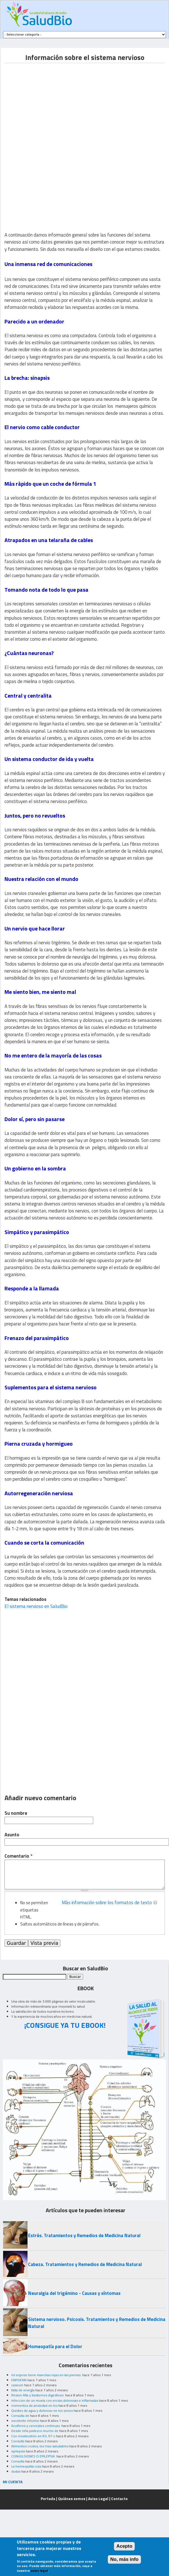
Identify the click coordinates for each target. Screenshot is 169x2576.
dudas (15, 2471)
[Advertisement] (51, 102)
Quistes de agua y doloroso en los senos (42, 2410)
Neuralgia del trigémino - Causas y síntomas (74, 2293)
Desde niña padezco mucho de (34, 2430)
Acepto (125, 2546)
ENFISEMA (19, 2380)
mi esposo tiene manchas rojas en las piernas (46, 2375)
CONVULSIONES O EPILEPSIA (33, 2456)
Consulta (17, 2441)
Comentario (18, 1856)
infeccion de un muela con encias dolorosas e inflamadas (54, 2400)
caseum (17, 2385)
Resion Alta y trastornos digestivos (37, 2395)
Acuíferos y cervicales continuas (36, 2425)
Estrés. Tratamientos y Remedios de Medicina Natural (84, 2235)
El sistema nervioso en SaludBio (36, 1606)
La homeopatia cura (26, 2466)
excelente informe (25, 2420)
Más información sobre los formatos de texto (107, 1902)
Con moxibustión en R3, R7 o (33, 2436)
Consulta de (20, 2415)
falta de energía (23, 2390)
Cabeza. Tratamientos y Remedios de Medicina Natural (85, 2264)
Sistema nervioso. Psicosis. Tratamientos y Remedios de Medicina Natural (96, 2323)
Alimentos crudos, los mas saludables (39, 2446)
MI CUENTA (13, 2482)
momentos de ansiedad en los (34, 2405)
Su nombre (15, 1813)
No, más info (124, 2559)
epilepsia (18, 2451)
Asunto (11, 1834)
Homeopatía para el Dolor (55, 2346)
